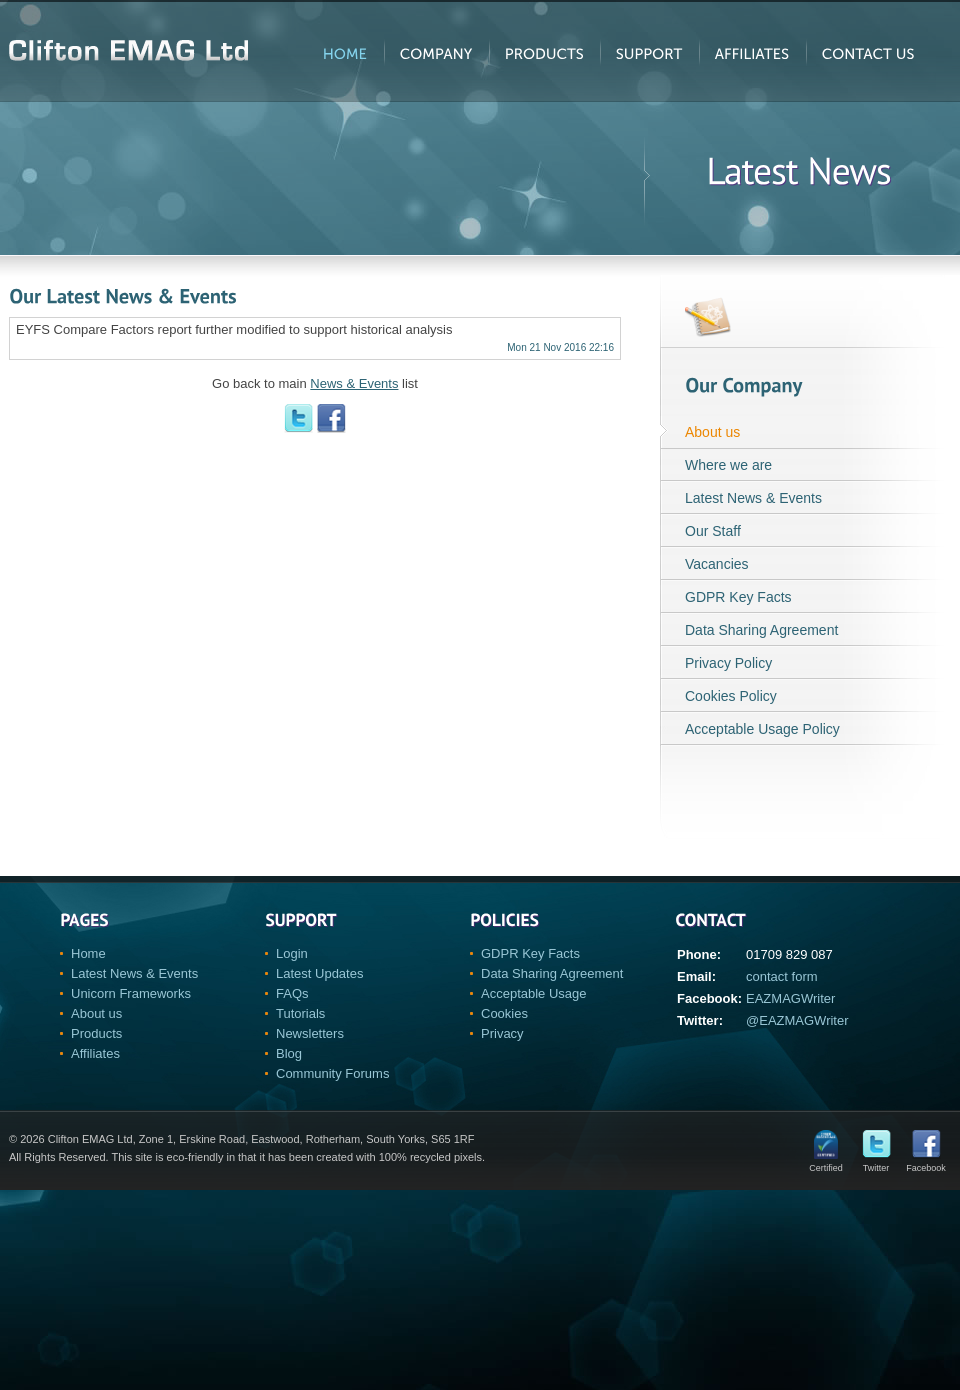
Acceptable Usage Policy (762, 729)
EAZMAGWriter (790, 998)
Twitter (876, 1163)
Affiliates (95, 1053)
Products (96, 1033)
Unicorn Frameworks (131, 993)
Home (88, 953)
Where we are (728, 465)
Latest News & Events (753, 498)
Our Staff (713, 531)
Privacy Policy (728, 663)
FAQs (292, 993)
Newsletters (310, 1033)
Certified (826, 1163)
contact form (782, 976)
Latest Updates (319, 973)
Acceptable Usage (534, 993)
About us (712, 432)
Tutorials (300, 1013)
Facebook (926, 1163)
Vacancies (717, 564)
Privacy (502, 1033)
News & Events (354, 383)
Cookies (504, 1013)
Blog (289, 1053)
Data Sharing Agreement (761, 630)
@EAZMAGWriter (797, 1020)
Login (292, 953)
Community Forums (332, 1073)
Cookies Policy (731, 696)
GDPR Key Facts (738, 597)
